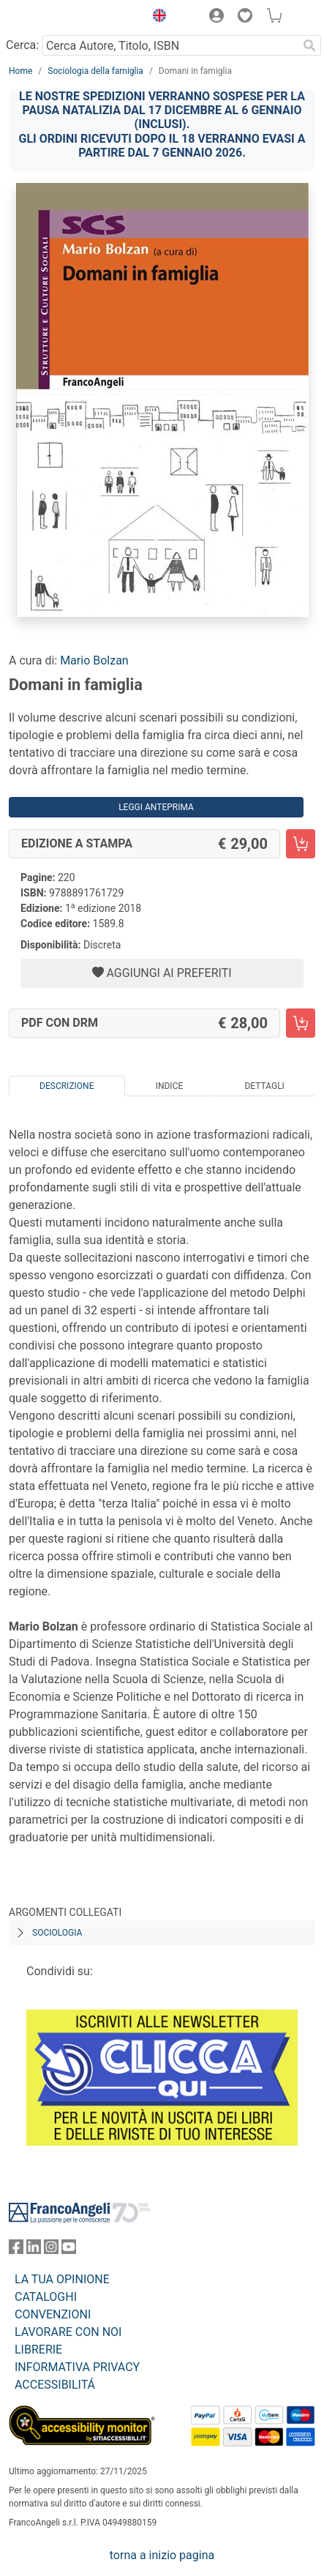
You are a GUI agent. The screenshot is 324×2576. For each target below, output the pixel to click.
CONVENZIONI (53, 2314)
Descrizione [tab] (66, 1086)
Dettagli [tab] (264, 1086)
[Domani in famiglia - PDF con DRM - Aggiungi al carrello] (300, 1023)
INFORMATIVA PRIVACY (77, 2367)
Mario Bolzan (94, 660)
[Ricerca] (309, 45)
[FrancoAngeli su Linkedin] (33, 2250)
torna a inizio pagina (162, 2555)
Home (20, 71)
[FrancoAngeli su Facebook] (16, 2250)
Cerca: (22, 45)
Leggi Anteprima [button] (156, 807)
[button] (155, 17)
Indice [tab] (170, 1086)
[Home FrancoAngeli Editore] (58, 17)
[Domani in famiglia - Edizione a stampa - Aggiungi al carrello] (300, 843)
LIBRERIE (38, 2349)
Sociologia (57, 1933)
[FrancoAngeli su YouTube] (68, 2250)
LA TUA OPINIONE (62, 2279)
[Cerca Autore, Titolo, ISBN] (170, 45)
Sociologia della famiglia (95, 71)
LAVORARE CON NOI (68, 2332)
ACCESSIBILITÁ (55, 2385)
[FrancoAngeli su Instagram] (51, 2250)
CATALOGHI (46, 2297)
